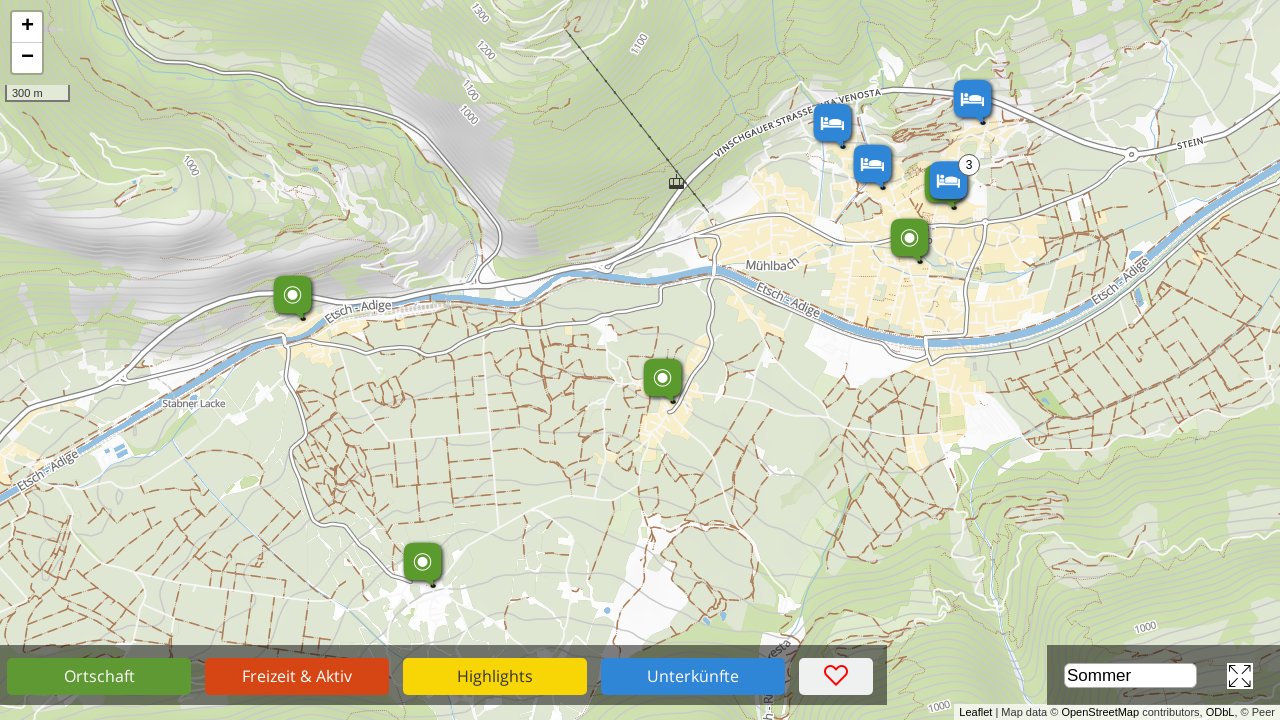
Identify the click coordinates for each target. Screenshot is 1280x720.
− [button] (27, 58)
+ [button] (27, 27)
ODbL (1220, 712)
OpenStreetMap (1100, 712)
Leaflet (975, 712)
